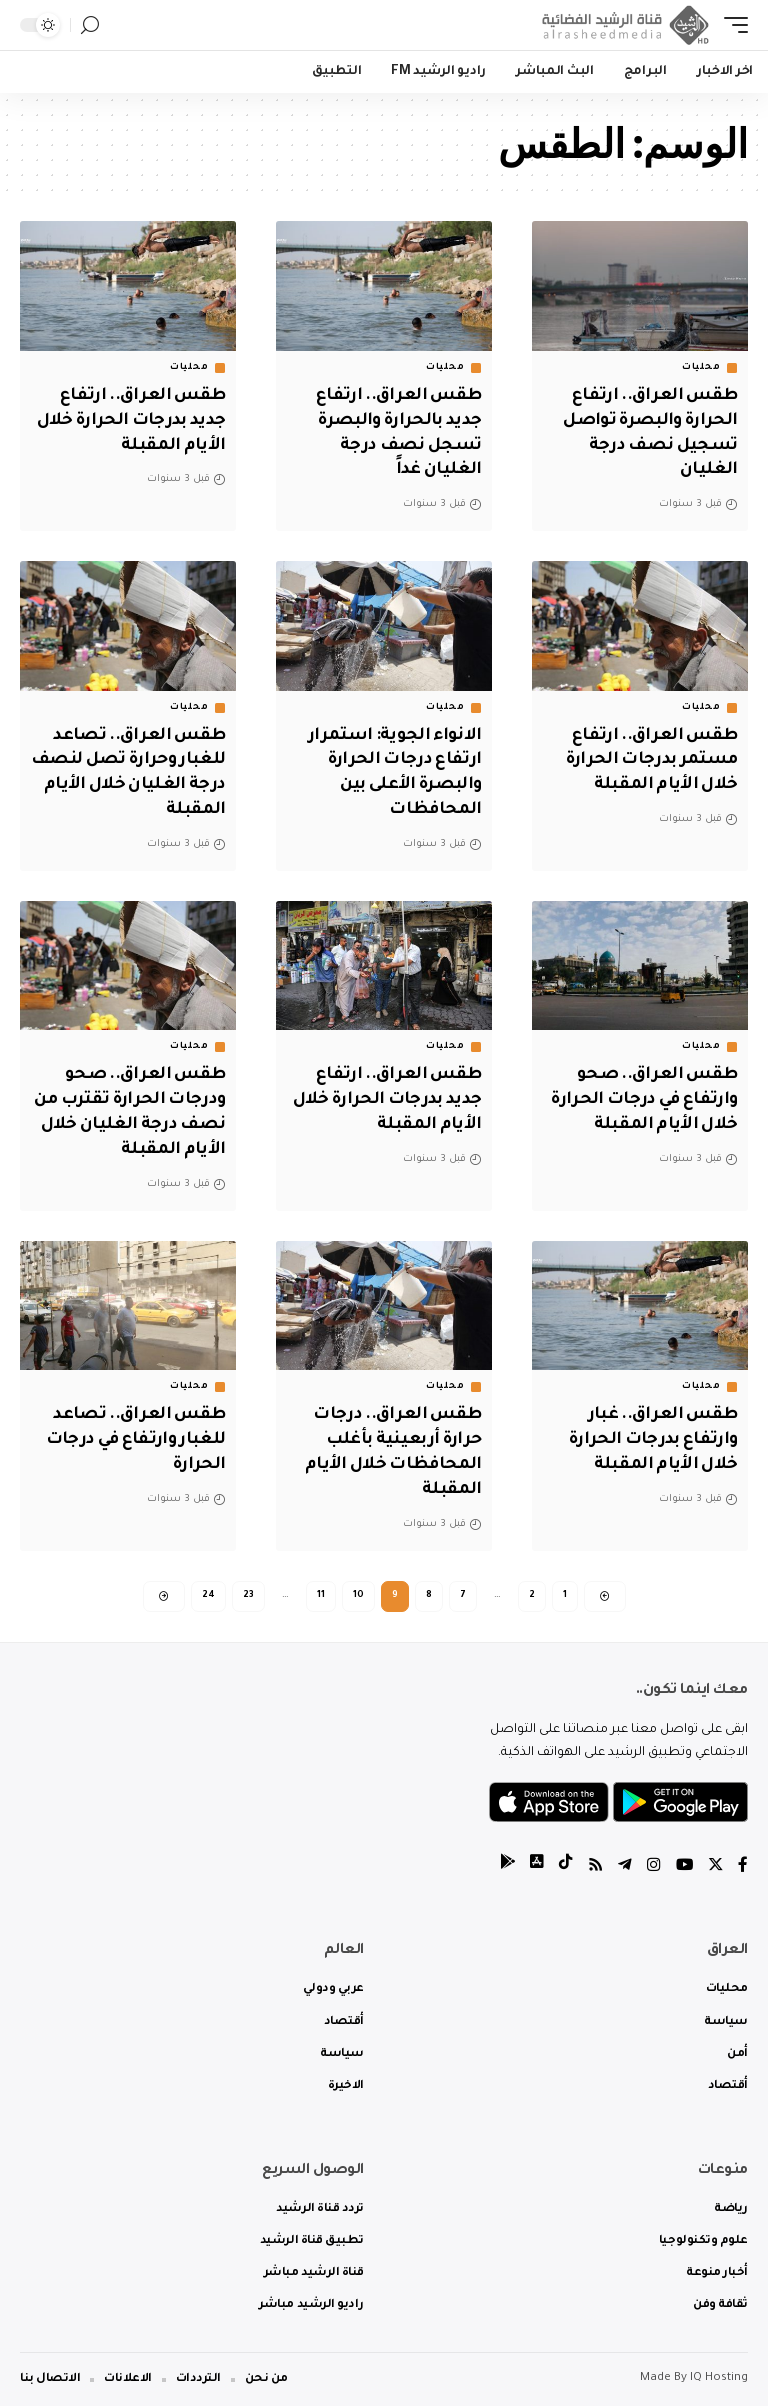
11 (321, 1593)
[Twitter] (715, 1867)
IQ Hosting (719, 2379)
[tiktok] (563, 1867)
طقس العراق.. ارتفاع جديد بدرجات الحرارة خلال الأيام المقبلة (139, 421)
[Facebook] (743, 1867)
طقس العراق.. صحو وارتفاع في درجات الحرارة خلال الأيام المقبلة (640, 1098)
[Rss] (593, 1867)
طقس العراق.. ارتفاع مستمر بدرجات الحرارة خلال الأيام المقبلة (648, 759)
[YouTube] (683, 1867)
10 (358, 1593)
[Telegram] (623, 1867)
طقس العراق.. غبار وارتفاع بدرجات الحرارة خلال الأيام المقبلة (650, 1437)
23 (248, 1593)
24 (208, 1593)
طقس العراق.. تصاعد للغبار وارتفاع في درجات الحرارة (131, 1437)
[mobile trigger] (731, 25)
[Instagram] (652, 1867)
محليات (701, 368)
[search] (90, 25)
